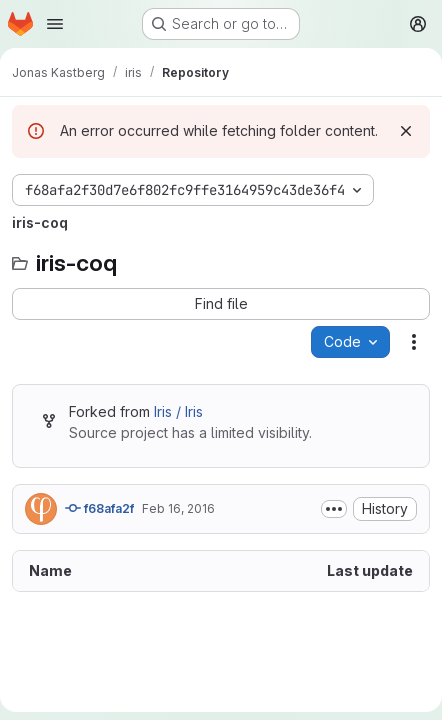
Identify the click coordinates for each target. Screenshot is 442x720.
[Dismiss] (406, 131)
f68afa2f (99, 508)
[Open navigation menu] (55, 24)
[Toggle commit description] (334, 509)
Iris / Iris (178, 411)
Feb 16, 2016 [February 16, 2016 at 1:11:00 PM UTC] (178, 508)
